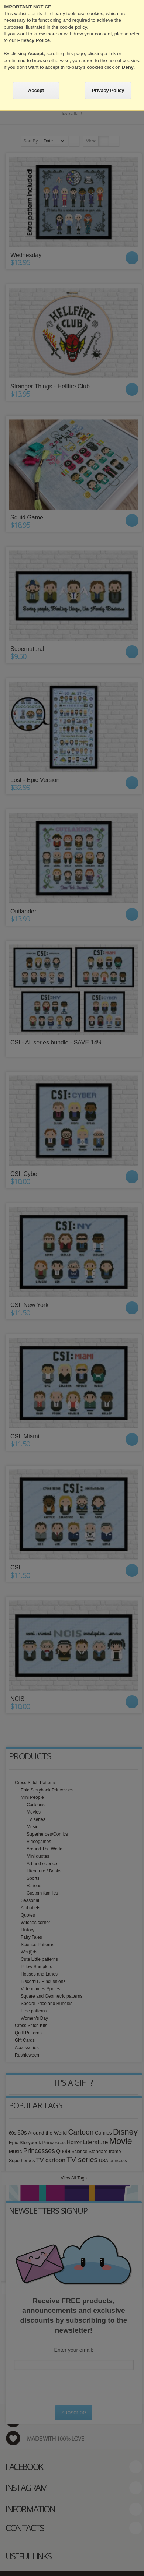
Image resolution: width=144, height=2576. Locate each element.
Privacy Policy (108, 90)
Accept (36, 90)
